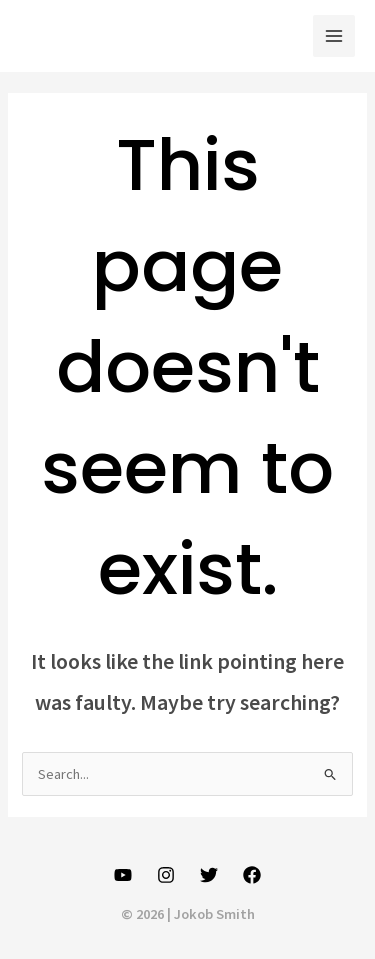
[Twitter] (209, 875)
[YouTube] (123, 875)
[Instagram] (166, 875)
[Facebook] (252, 875)
